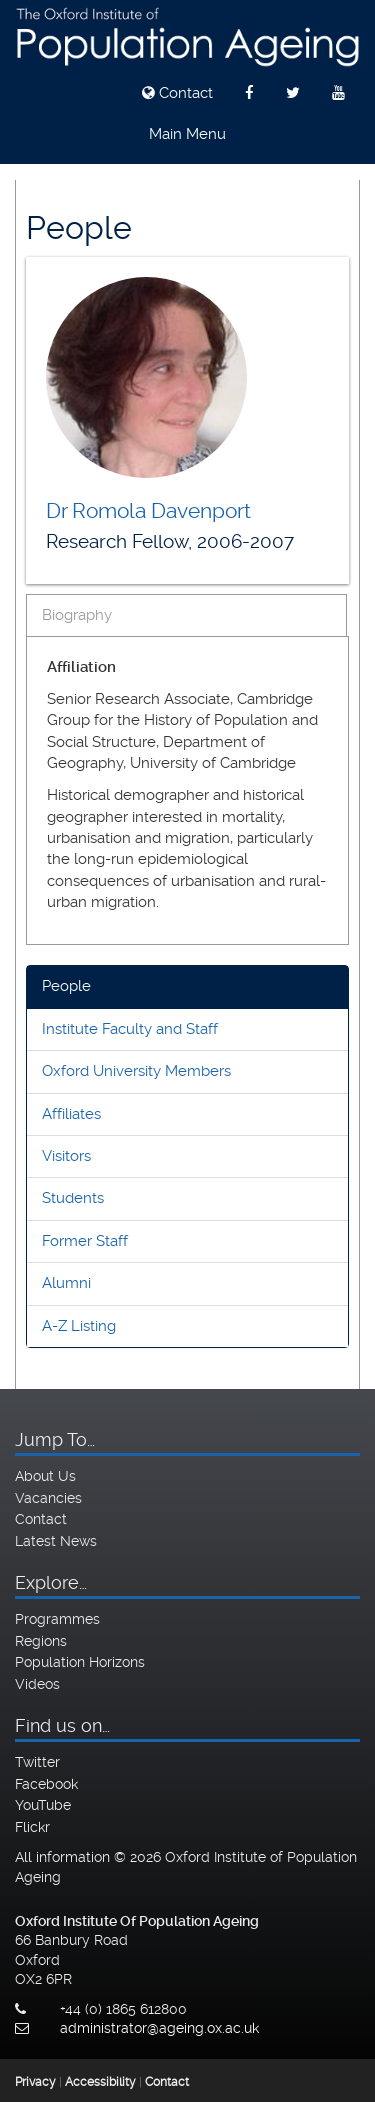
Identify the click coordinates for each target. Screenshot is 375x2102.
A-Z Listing (79, 1326)
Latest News (56, 1541)
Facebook (46, 1784)
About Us (45, 1476)
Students (73, 1198)
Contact (177, 93)
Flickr (32, 1827)
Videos (37, 1684)
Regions (41, 1641)
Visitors (66, 1156)
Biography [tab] (77, 615)
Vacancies (48, 1498)
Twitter (37, 1762)
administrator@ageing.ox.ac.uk (159, 2028)
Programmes (57, 1619)
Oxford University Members (136, 1071)
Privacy (35, 2082)
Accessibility (100, 2082)
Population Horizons (80, 1662)
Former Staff (85, 1241)
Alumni (66, 1283)
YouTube (43, 1805)
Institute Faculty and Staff (130, 1029)
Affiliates (71, 1114)
